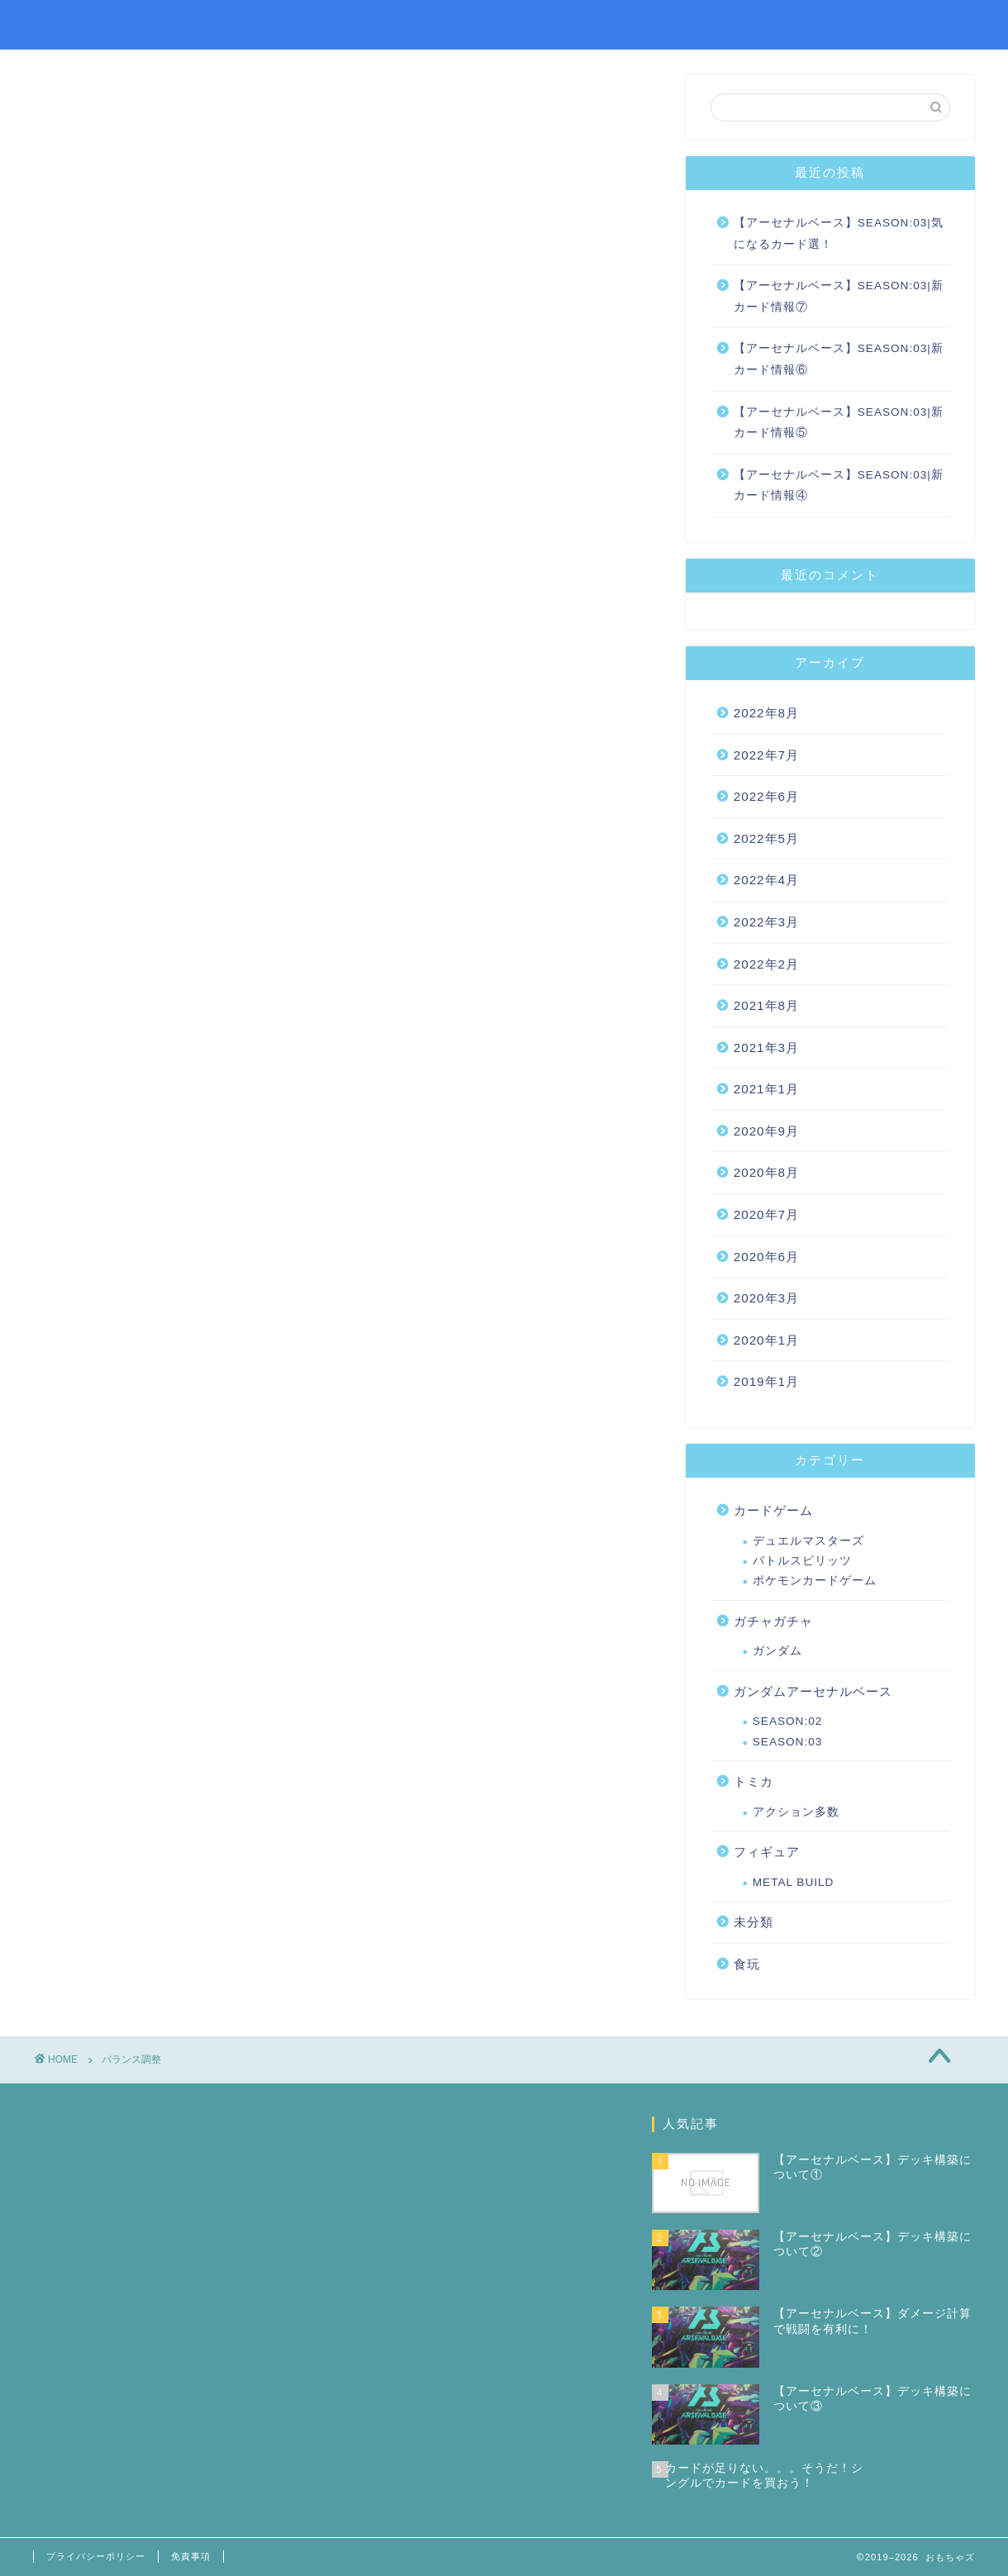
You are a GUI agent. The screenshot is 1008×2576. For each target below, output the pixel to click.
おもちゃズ (78, 23)
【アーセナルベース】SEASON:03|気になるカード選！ (839, 233)
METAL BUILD (793, 1882)
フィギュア (767, 1852)
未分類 (753, 1922)
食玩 (747, 1964)
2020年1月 (766, 1340)
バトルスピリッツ (802, 1561)
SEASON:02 (788, 1721)
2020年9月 (766, 1131)
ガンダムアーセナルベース (813, 1691)
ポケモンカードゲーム (815, 1580)
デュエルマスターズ (808, 1541)
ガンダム (777, 1651)
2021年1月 (766, 1089)
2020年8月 (766, 1172)
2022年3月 (766, 922)
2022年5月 (766, 838)
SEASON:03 (788, 1742)
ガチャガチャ (773, 1621)
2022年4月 (766, 880)
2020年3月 (766, 1298)
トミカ (753, 1781)
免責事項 (191, 2556)
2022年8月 (766, 713)
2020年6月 (766, 1257)
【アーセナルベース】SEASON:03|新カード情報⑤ (839, 423)
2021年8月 (766, 1005)
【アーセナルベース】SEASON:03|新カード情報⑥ (839, 359)
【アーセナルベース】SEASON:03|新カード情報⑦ (839, 296)
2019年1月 (766, 1381)
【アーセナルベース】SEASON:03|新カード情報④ (839, 485)
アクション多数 (796, 1812)
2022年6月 (766, 796)
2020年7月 (766, 1214)
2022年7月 (766, 755)
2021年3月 (766, 1047)
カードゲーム (773, 1510)
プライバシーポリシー (95, 2556)
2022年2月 (766, 964)
